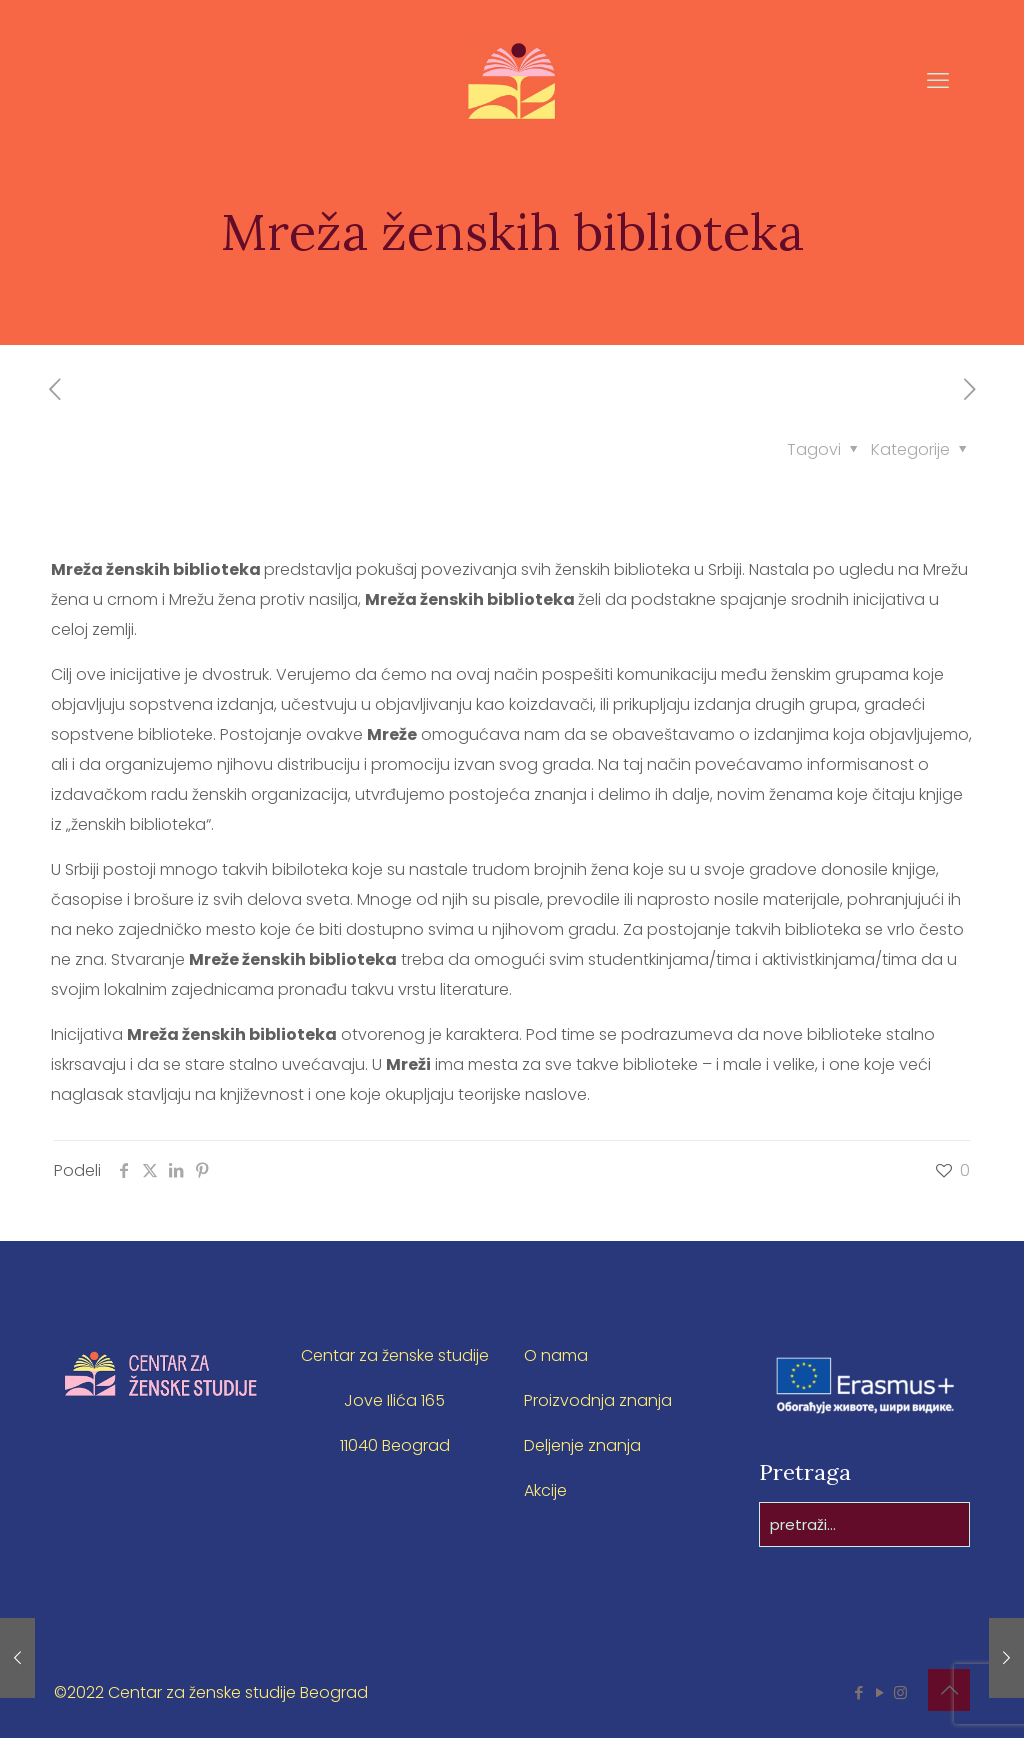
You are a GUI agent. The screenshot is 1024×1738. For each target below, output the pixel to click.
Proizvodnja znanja (598, 1400)
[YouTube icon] (879, 1692)
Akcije (545, 1490)
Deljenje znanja (582, 1445)
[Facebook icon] (858, 1692)
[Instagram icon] (900, 1692)
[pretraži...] (864, 1524)
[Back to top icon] (949, 1690)
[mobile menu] (938, 81)
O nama (556, 1355)
